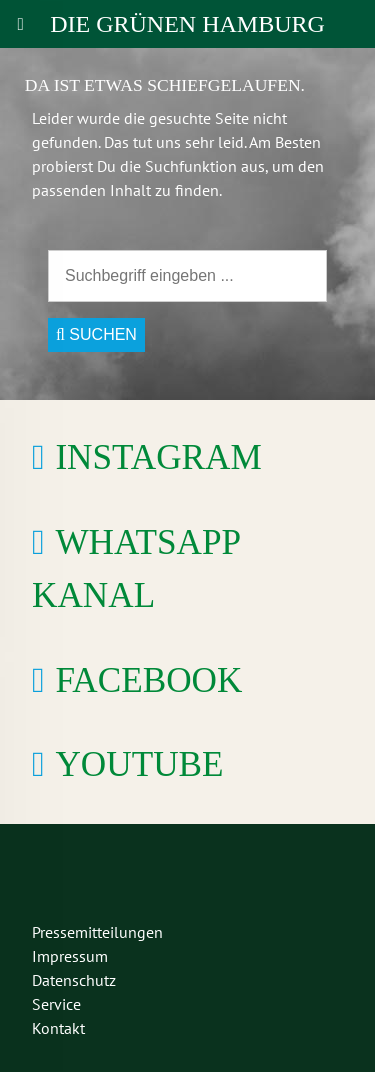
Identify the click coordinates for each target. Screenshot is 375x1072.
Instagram (158, 457)
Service (56, 1004)
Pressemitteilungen (97, 932)
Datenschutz (74, 980)
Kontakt (58, 1028)
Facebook (148, 680)
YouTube (139, 764)
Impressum (70, 956)
